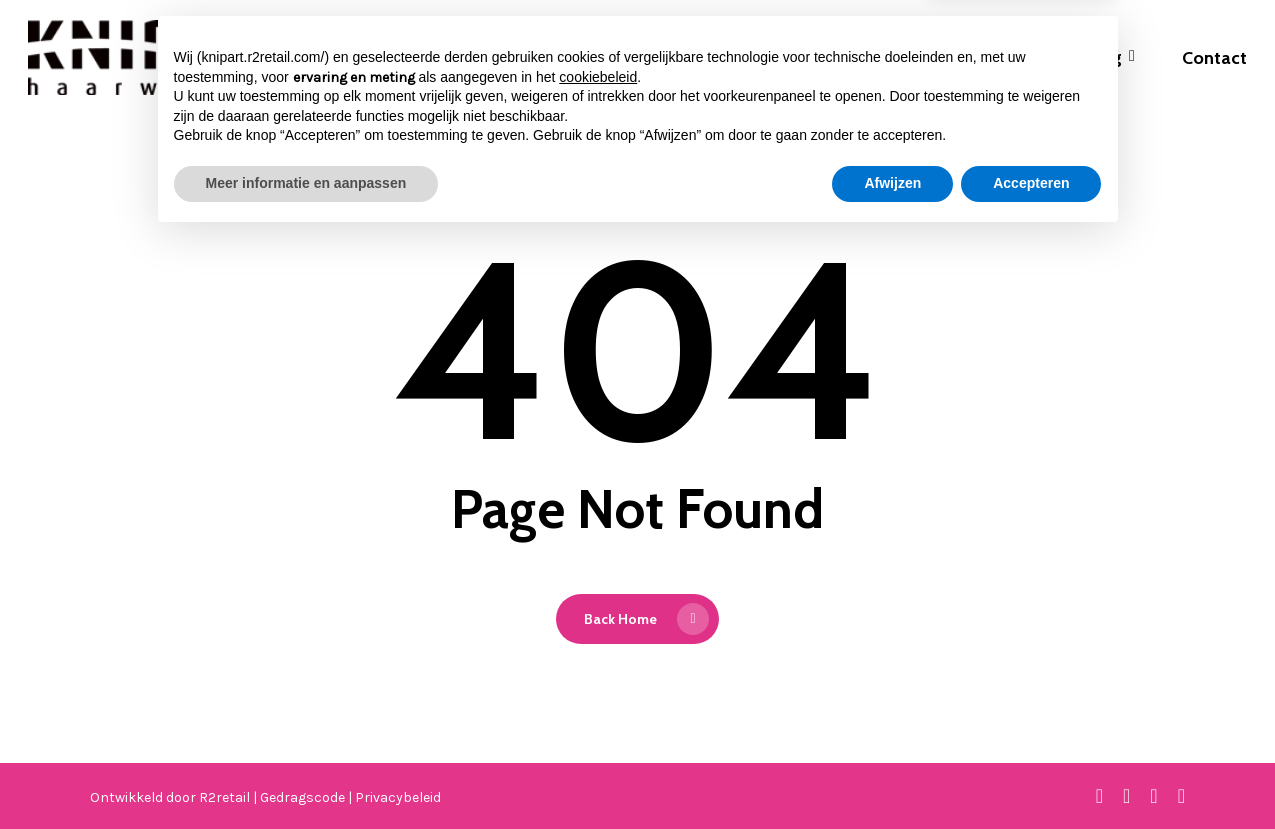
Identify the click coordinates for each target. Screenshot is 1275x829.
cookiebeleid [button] (598, 668)
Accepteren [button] (1031, 774)
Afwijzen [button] (892, 774)
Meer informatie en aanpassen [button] (306, 774)
